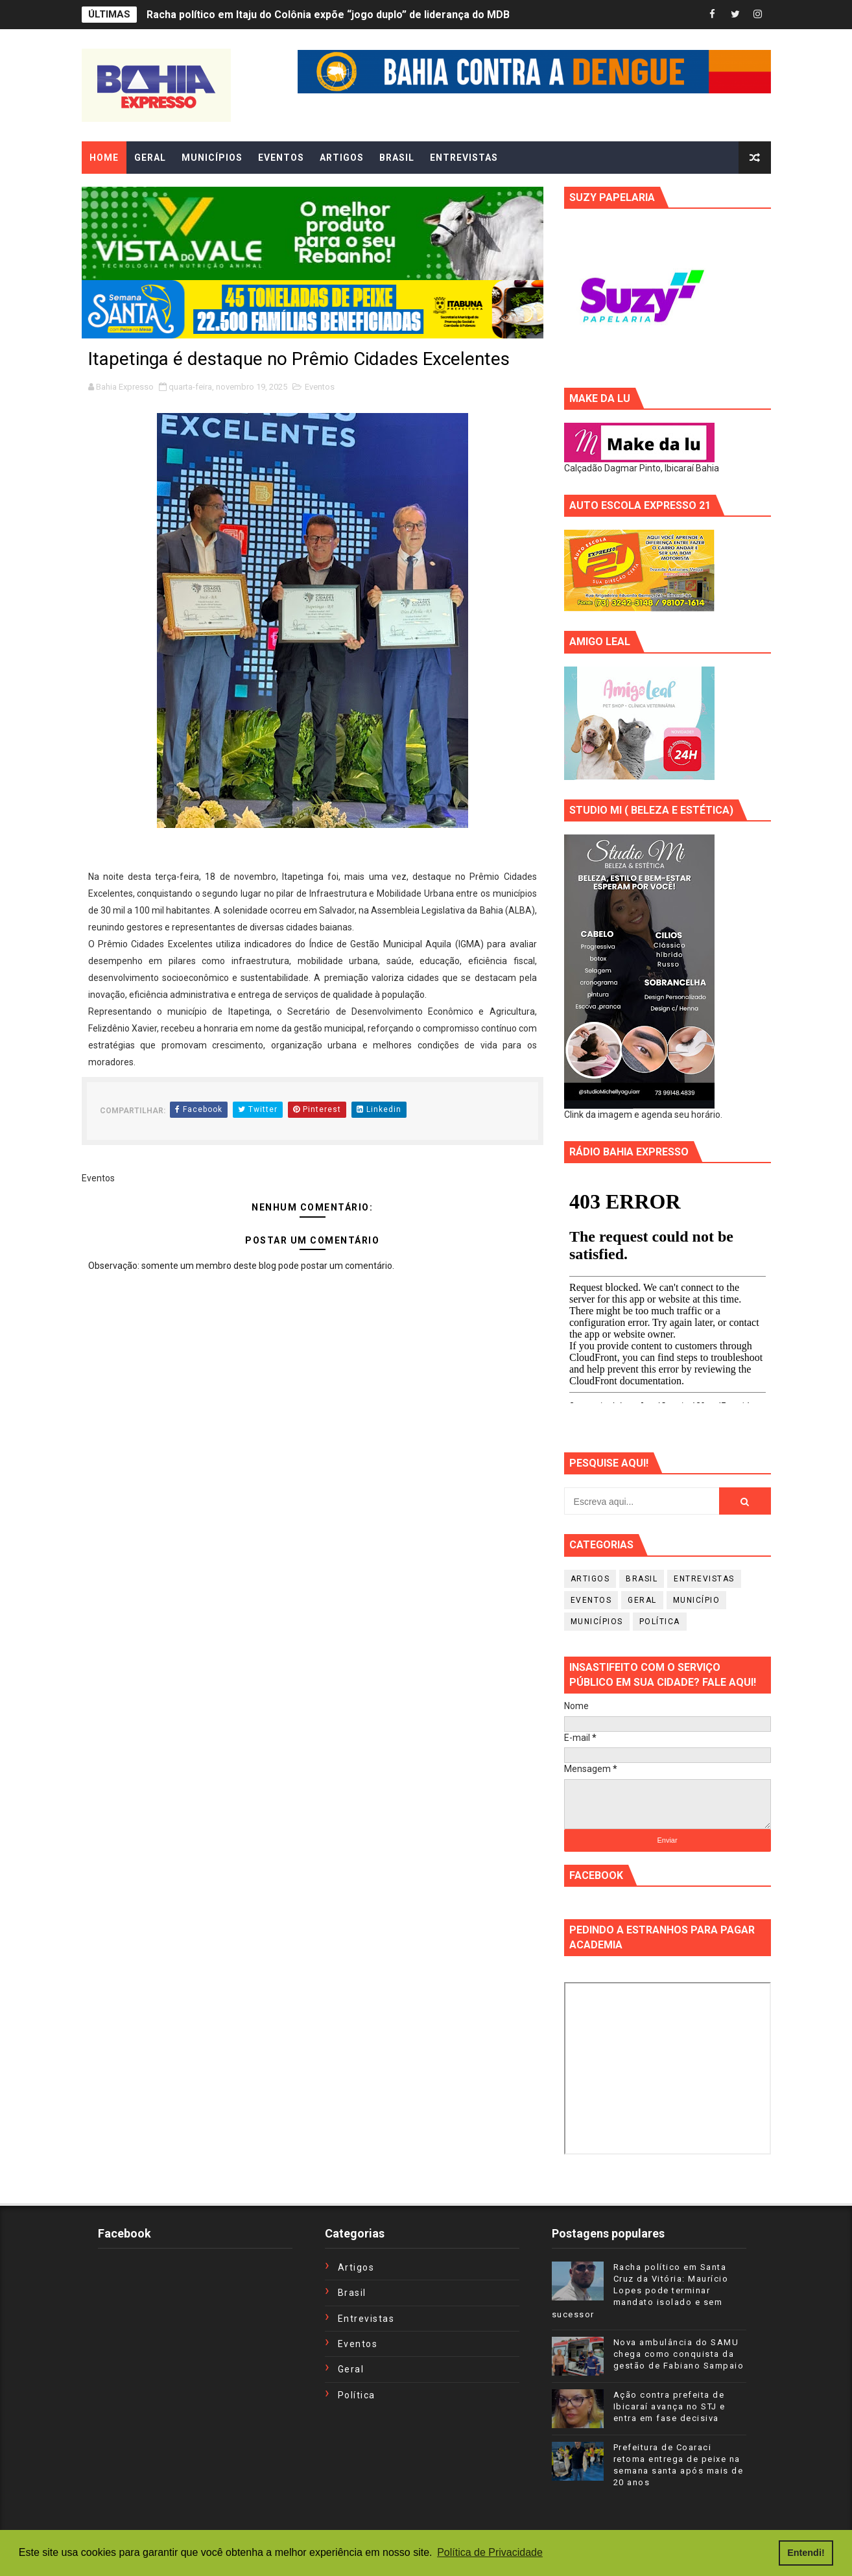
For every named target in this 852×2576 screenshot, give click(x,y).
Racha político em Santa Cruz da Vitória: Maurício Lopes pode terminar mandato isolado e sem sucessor (640, 2290)
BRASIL (396, 157)
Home (104, 157)
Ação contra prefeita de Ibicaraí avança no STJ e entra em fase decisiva (669, 2406)
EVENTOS (281, 157)
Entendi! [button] (806, 2552)
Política (659, 1621)
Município (696, 1600)
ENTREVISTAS (464, 157)
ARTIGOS (342, 157)
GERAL (150, 157)
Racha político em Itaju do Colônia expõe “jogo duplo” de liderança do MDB (328, 14)
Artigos (590, 1578)
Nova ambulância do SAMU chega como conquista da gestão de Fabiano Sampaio (678, 2353)
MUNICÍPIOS (212, 157)
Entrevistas (704, 1578)
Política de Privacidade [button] (490, 2552)
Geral (642, 1600)
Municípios (597, 1621)
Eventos (320, 387)
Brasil (641, 1578)
